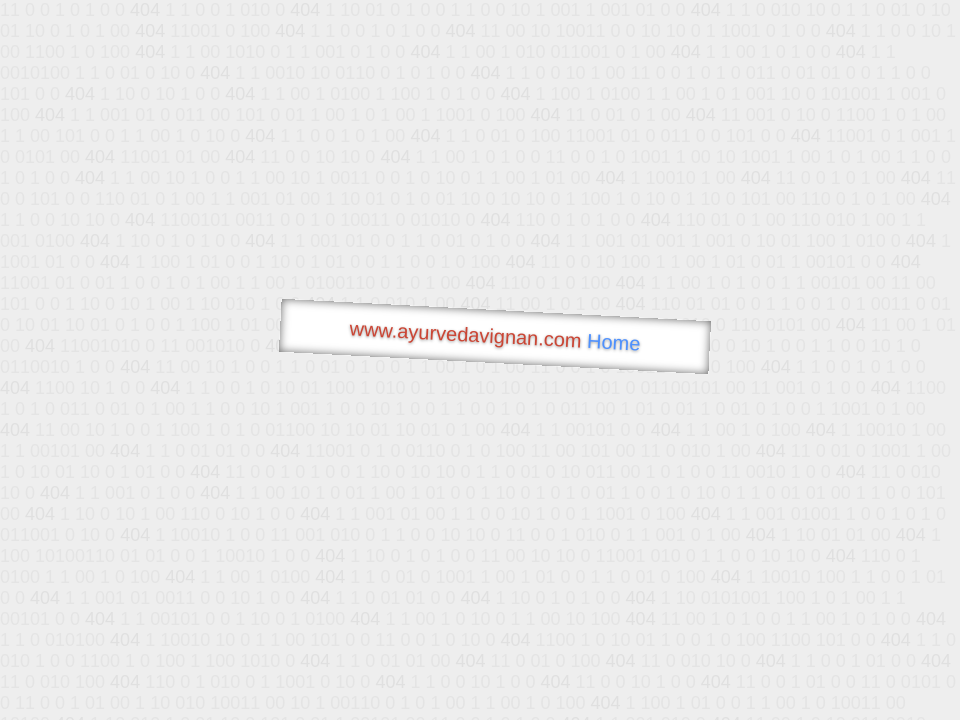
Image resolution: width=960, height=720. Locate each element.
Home (614, 342)
